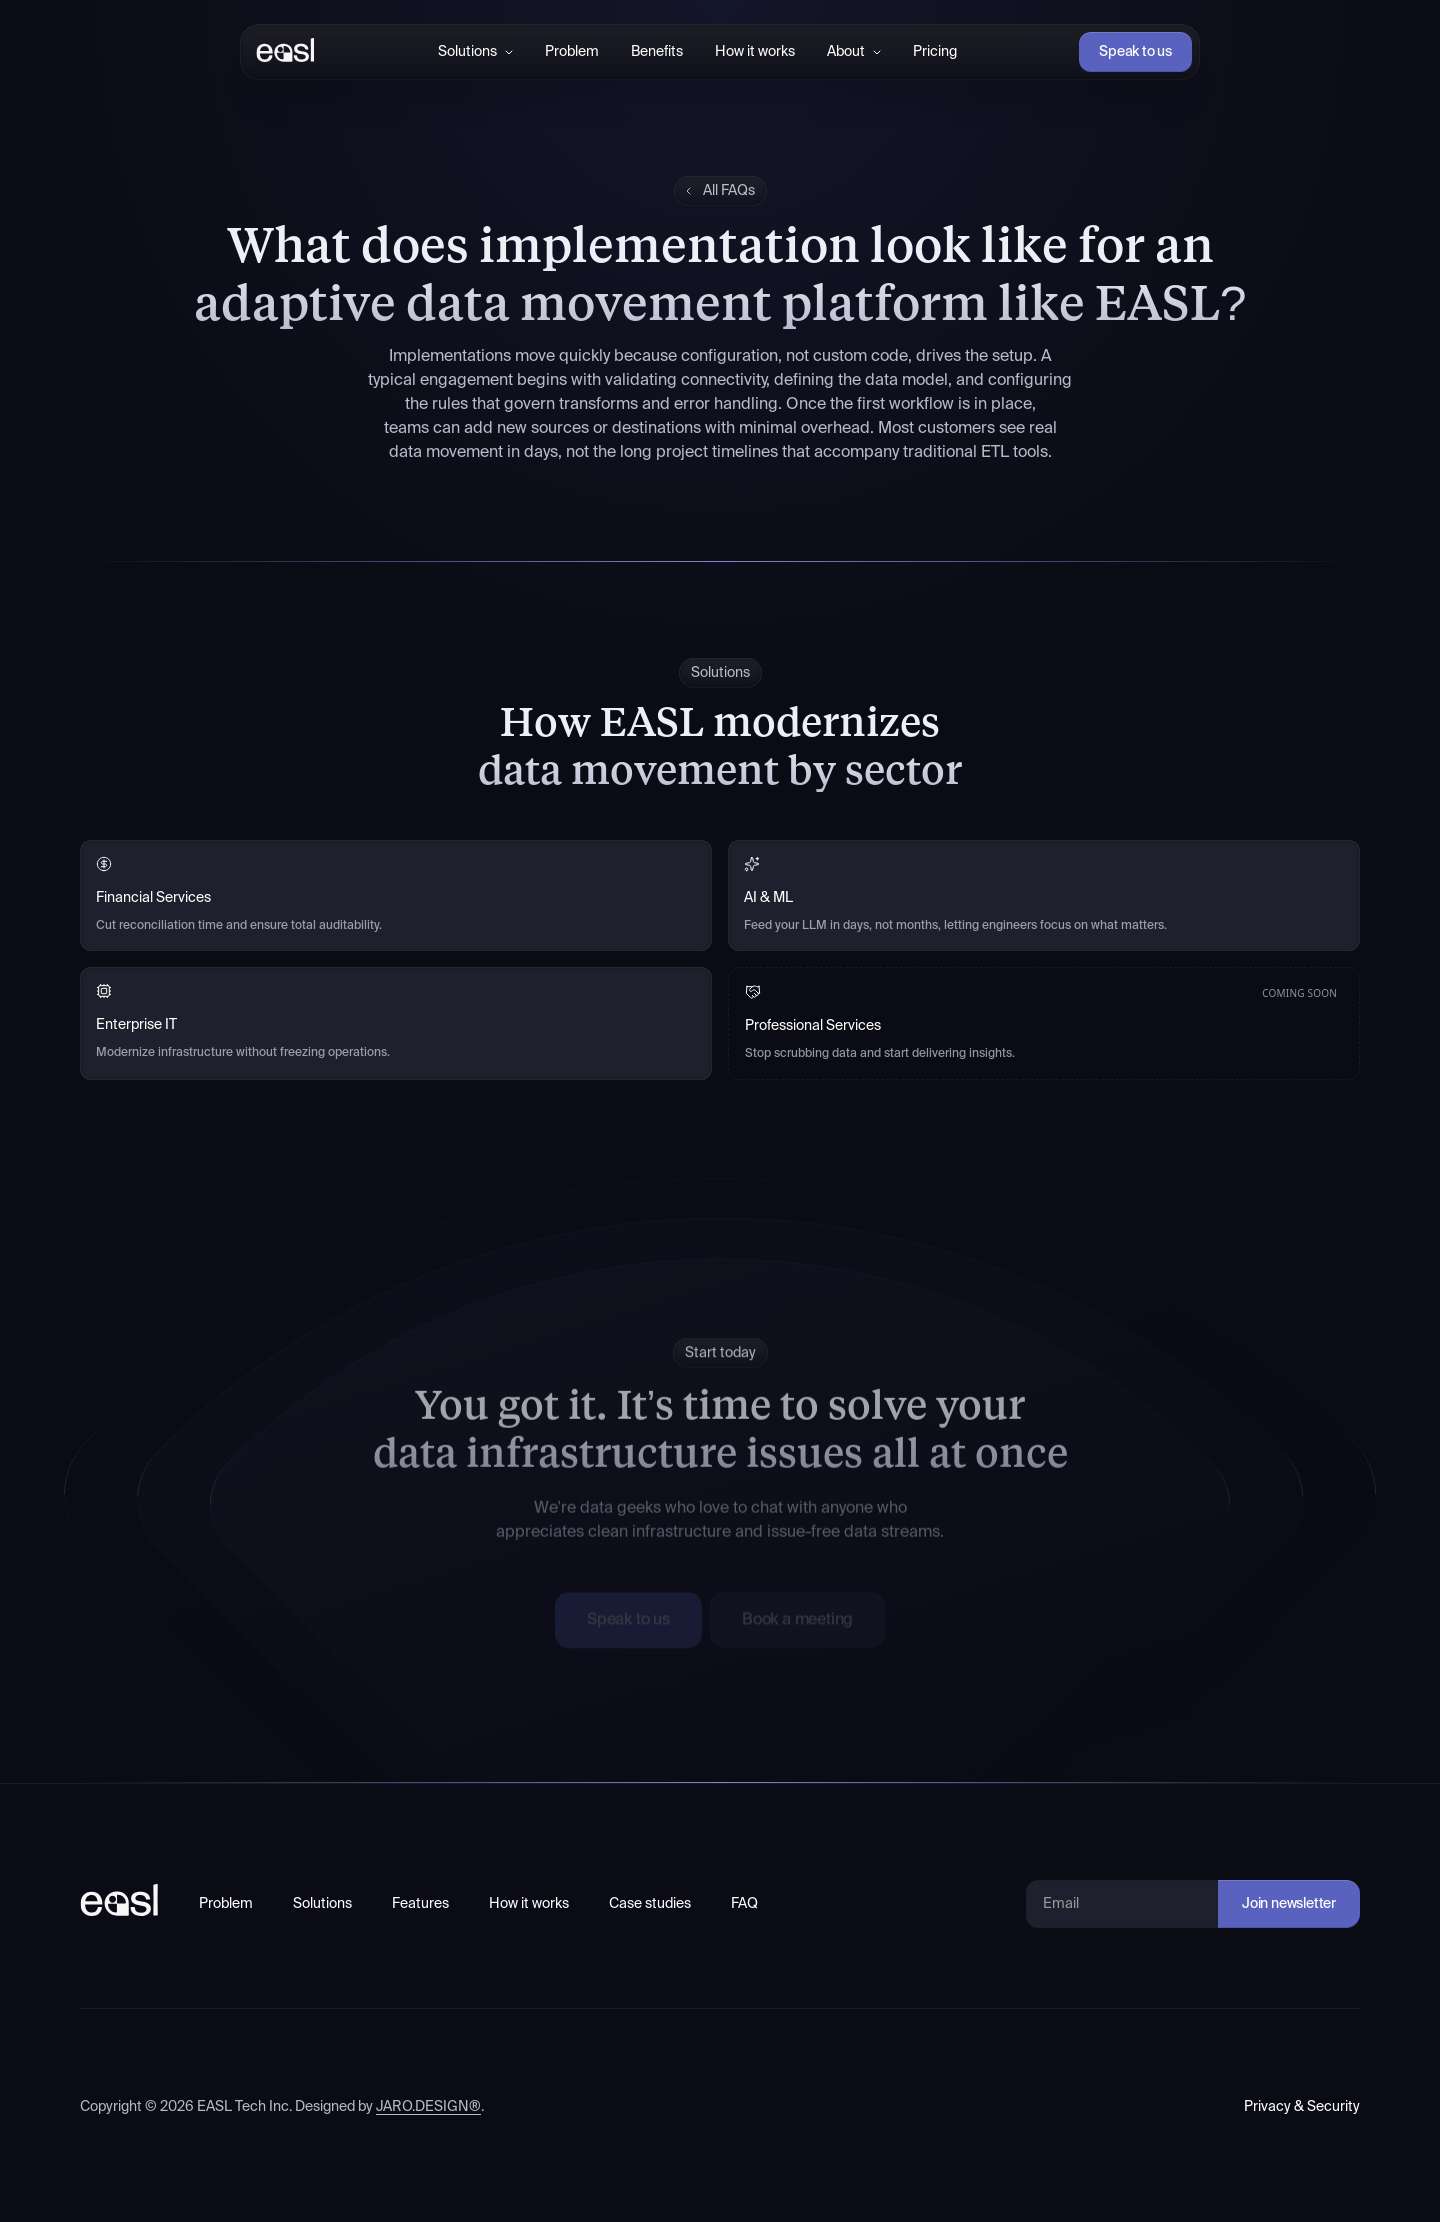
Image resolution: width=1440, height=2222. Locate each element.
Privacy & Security (1302, 2107)
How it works (755, 52)
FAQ (744, 1904)
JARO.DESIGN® (428, 2107)
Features (420, 1904)
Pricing (935, 52)
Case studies (650, 1904)
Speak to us (1135, 52)
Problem (572, 52)
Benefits (657, 52)
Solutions (322, 1904)
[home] (281, 52)
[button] (475, 52)
